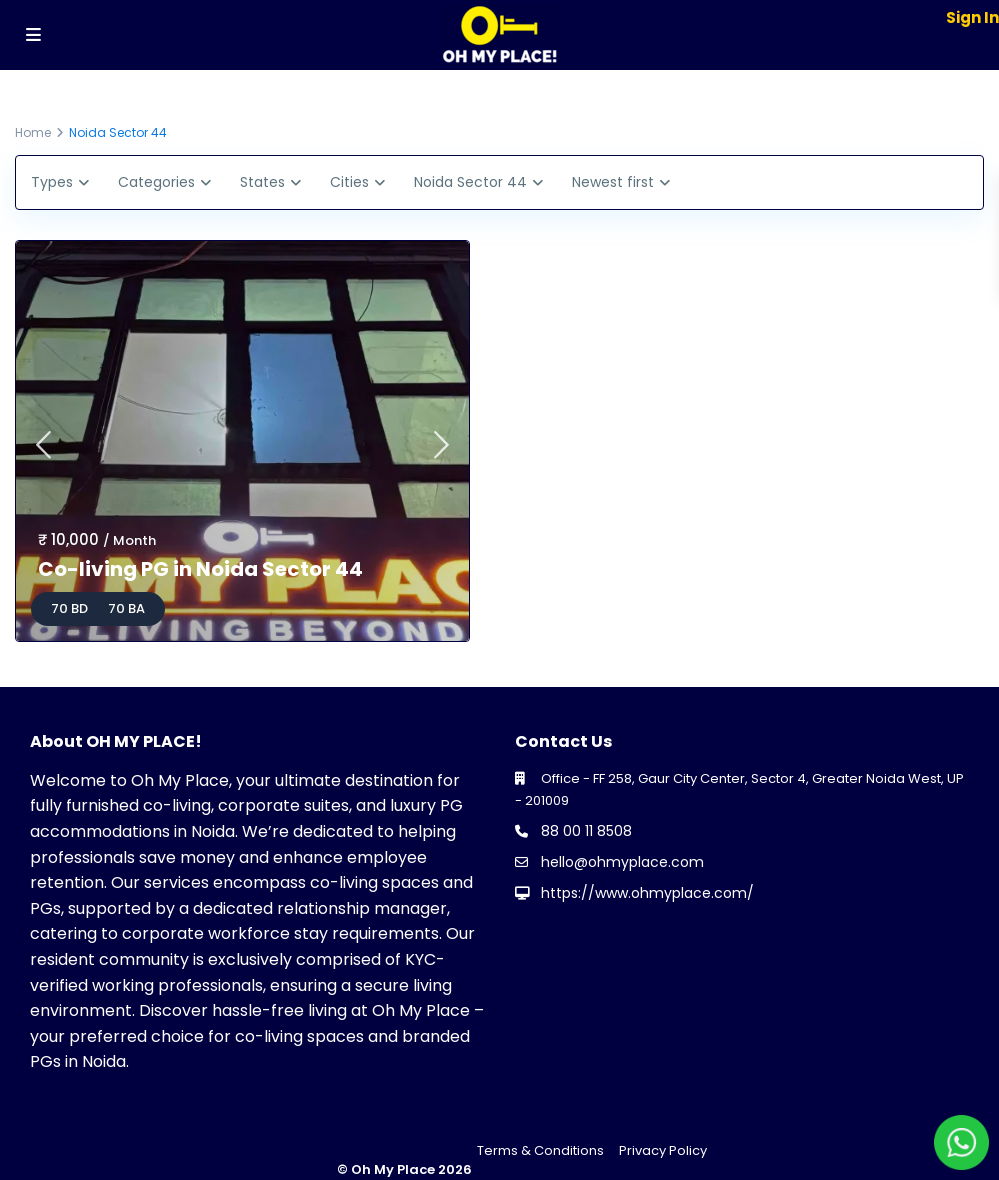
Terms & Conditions (540, 1150)
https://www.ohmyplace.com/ (647, 893)
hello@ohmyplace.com (622, 862)
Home (33, 132)
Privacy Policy (663, 1150)
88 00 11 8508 (586, 831)
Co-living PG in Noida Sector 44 (200, 569)
